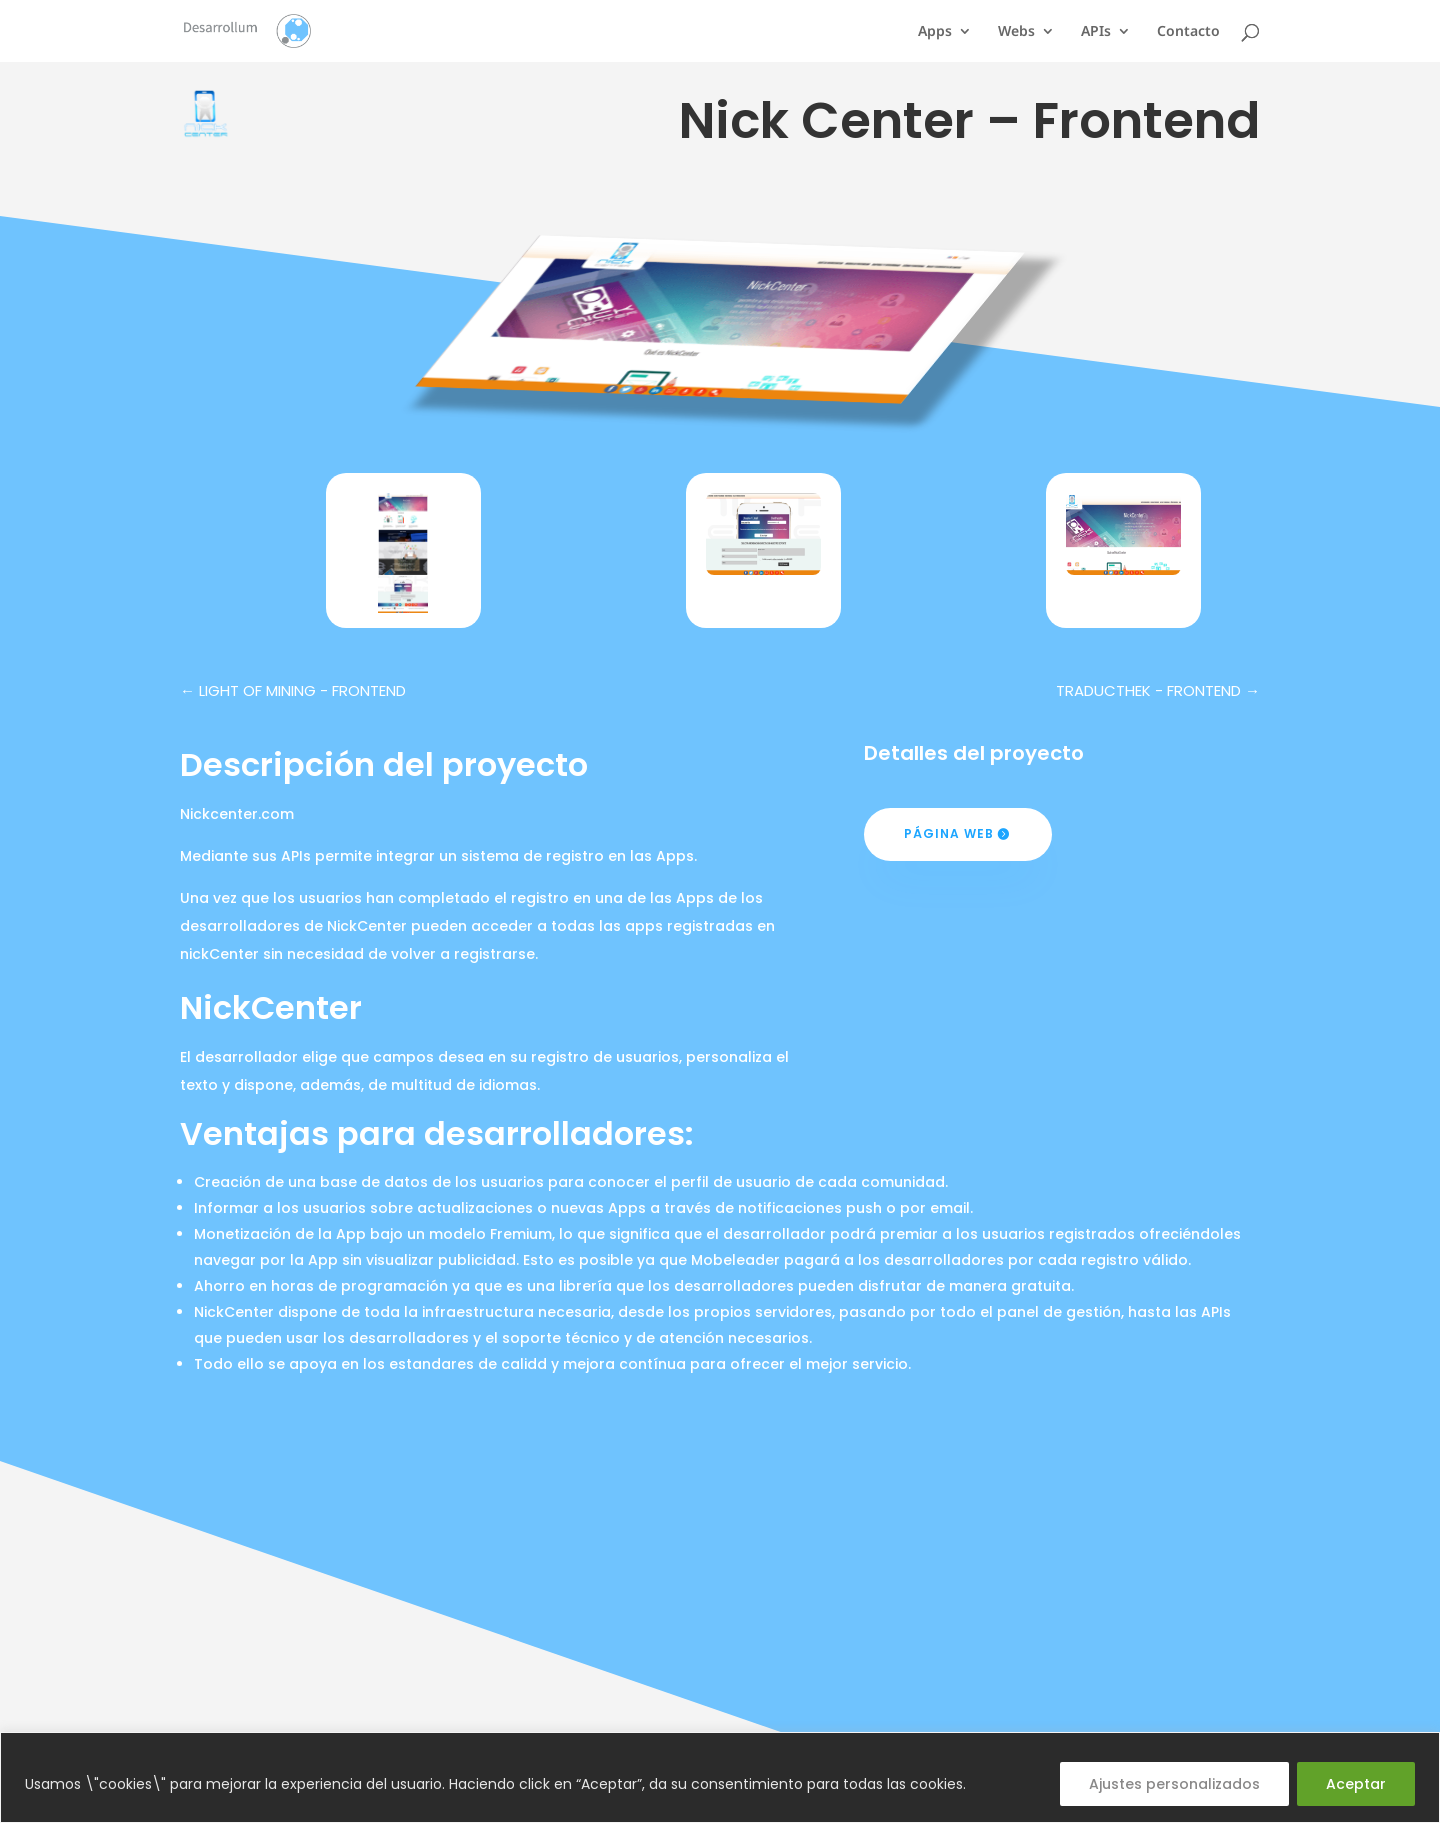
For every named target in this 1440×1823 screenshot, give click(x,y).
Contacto (1188, 32)
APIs (1096, 32)
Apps (935, 32)
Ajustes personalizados (1174, 1784)
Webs (1016, 32)
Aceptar (1356, 1784)
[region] (720, 1777)
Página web (949, 833)
